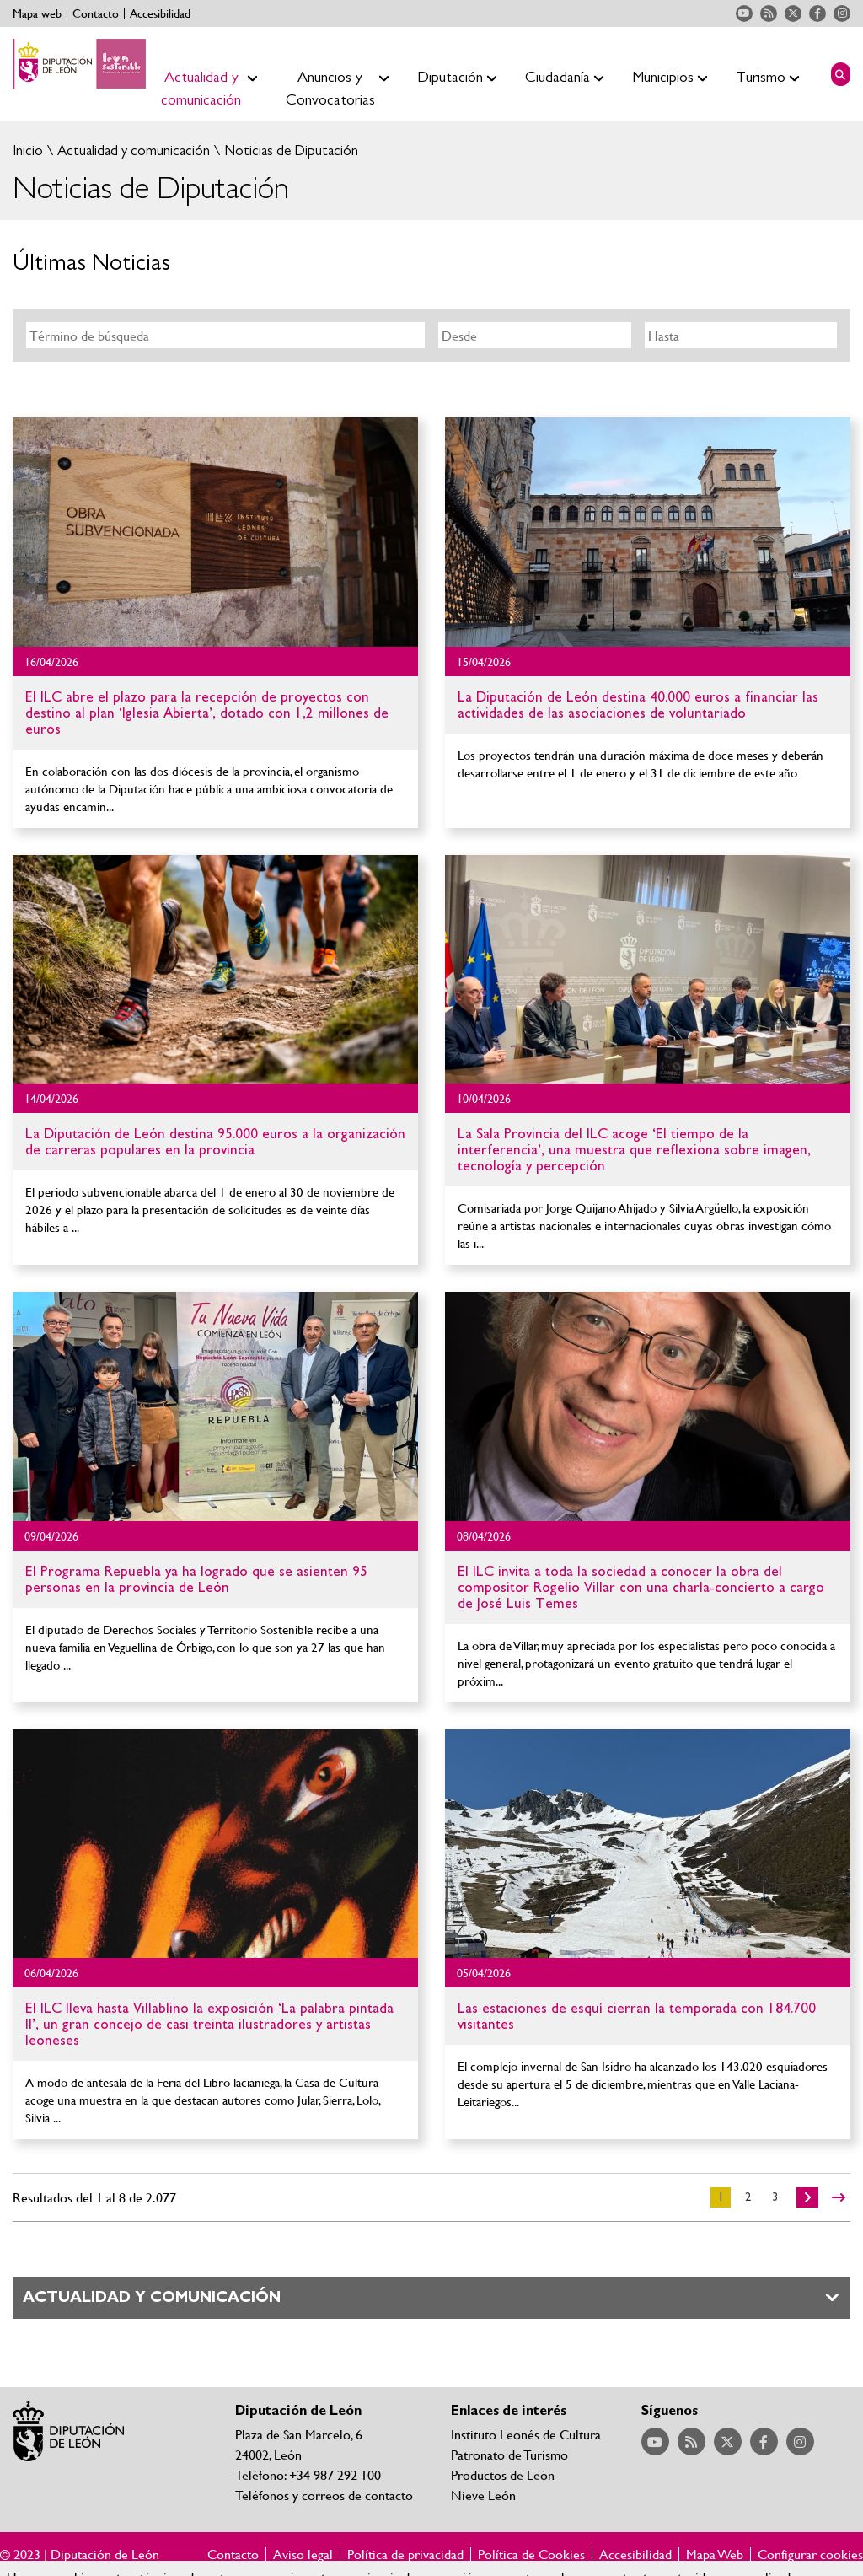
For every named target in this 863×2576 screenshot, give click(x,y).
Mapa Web (714, 2554)
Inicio (28, 150)
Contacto (95, 13)
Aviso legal (303, 2554)
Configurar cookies (810, 2554)
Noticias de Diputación (289, 150)
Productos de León (503, 2474)
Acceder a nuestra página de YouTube (744, 13)
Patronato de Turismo (509, 2454)
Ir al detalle (215, 532)
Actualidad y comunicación (132, 150)
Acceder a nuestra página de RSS (768, 13)
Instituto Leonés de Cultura (526, 2434)
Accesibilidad (160, 13)
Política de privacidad (405, 2554)
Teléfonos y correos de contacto (324, 2494)
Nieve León (483, 2494)
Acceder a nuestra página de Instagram (842, 13)
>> (838, 2197)
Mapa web (37, 13)
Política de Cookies (531, 2554)
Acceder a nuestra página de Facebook (817, 13)
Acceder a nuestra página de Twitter (793, 13)
